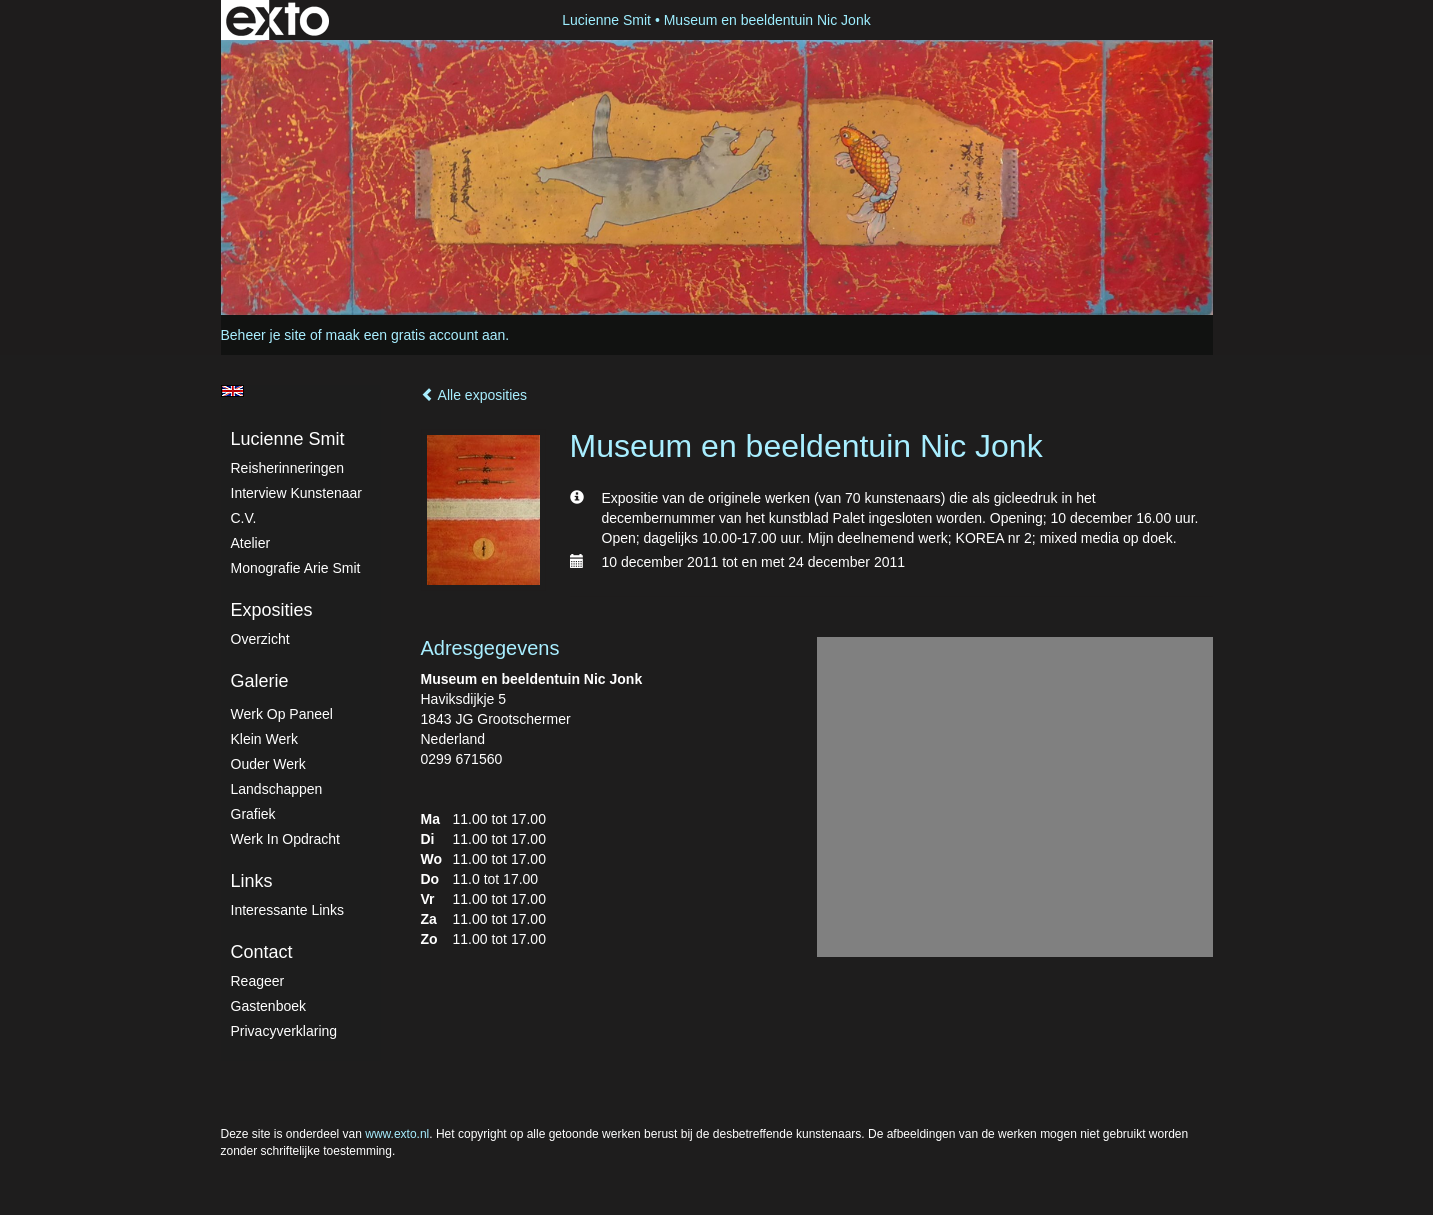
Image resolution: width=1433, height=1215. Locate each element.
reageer (258, 981)
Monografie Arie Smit (296, 568)
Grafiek (253, 814)
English (232, 391)
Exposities (272, 610)
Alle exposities (474, 395)
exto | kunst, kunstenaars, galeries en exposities (277, 20)
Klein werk (264, 739)
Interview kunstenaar (297, 493)
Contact (262, 952)
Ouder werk (268, 764)
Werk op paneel (282, 714)
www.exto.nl (397, 1134)
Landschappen (277, 789)
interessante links (288, 910)
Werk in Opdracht (285, 839)
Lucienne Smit (606, 20)
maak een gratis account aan (416, 335)
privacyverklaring (284, 1031)
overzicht (260, 639)
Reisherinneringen (288, 468)
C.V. (244, 518)
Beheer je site (264, 335)
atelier (251, 543)
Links (252, 881)
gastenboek (269, 1006)
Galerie (260, 681)
